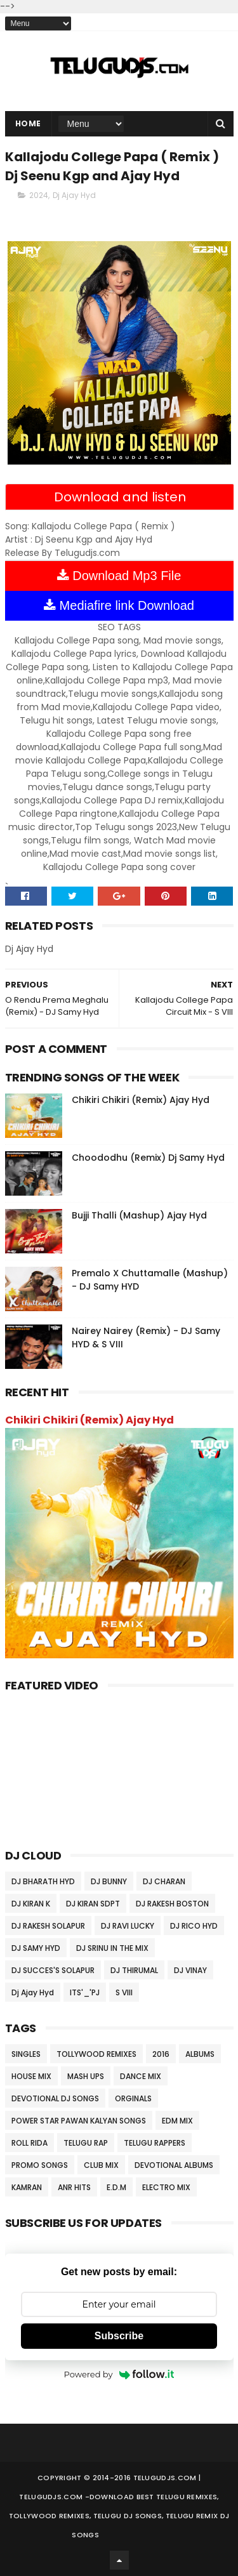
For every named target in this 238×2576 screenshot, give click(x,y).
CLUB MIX (101, 2165)
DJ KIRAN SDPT (93, 1903)
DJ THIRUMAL (134, 1970)
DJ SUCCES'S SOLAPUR (53, 1970)
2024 (38, 195)
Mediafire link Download (119, 605)
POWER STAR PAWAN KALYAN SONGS (78, 2120)
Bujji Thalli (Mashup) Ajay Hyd (139, 1215)
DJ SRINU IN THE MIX (112, 1948)
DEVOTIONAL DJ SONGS (55, 2098)
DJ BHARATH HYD (43, 1881)
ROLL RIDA (29, 2142)
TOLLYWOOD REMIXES (96, 2054)
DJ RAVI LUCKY (127, 1925)
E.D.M (116, 2187)
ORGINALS (133, 2098)
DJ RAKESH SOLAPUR (48, 1925)
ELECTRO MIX (166, 2187)
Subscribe (119, 2335)
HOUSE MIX (31, 2076)
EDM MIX (177, 2120)
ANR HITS (74, 2187)
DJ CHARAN (164, 1881)
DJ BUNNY (109, 1881)
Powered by (119, 2374)
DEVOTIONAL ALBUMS (174, 2165)
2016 (160, 2054)
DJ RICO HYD (194, 1925)
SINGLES (26, 2054)
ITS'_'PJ (85, 1992)
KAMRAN (26, 2187)
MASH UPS (85, 2076)
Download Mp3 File (119, 576)
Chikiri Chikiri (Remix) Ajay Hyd (140, 1099)
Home (28, 123)
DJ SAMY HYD (35, 1948)
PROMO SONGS (39, 2165)
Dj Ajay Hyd (74, 195)
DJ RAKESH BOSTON (172, 1903)
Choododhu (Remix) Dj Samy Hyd (148, 1157)
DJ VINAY (190, 1970)
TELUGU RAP (85, 2142)
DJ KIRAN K (30, 1903)
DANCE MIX (140, 2076)
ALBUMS (200, 2054)
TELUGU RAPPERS (154, 2142)
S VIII (124, 1992)
